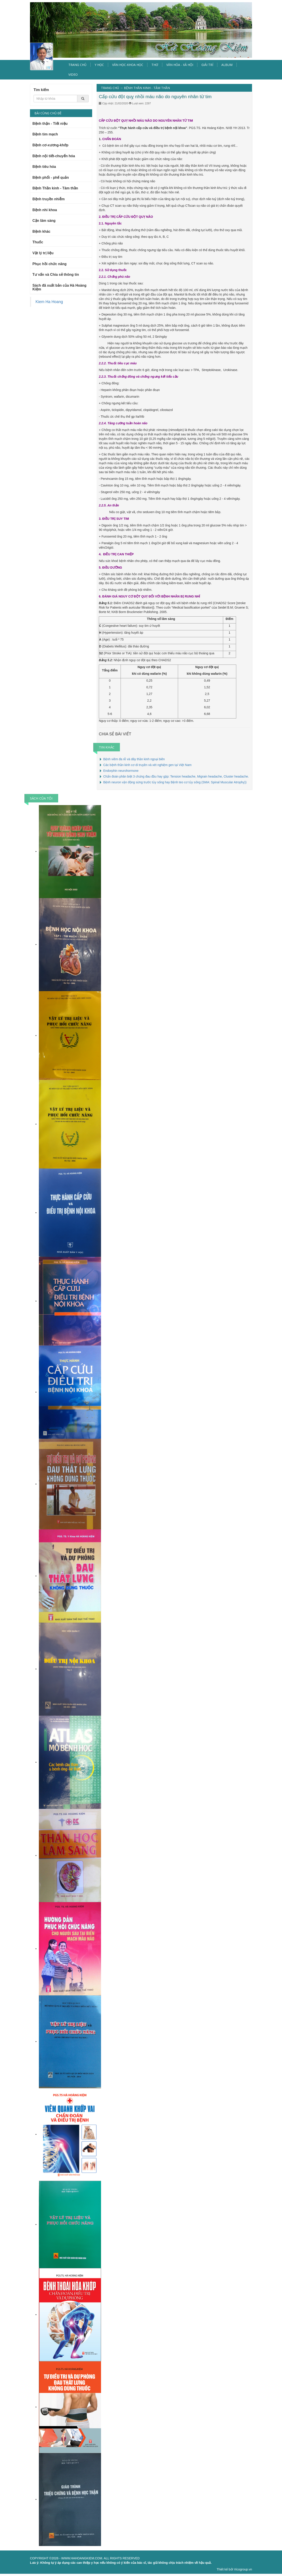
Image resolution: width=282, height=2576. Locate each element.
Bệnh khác (41, 231)
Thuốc (37, 242)
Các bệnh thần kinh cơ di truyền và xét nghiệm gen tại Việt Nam (147, 765)
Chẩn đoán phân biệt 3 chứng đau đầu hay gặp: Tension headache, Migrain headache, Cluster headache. (176, 776)
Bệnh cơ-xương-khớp (50, 145)
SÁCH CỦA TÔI (41, 798)
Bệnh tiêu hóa (44, 167)
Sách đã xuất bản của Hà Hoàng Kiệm (59, 287)
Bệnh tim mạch (45, 134)
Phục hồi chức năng (49, 264)
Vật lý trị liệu (43, 253)
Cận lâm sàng (44, 220)
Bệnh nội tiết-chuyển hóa (53, 156)
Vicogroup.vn (243, 2569)
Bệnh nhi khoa (44, 210)
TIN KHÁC (106, 747)
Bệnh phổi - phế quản (50, 177)
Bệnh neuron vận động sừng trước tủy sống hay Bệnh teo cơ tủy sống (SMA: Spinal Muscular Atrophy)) (174, 782)
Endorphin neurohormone (121, 770)
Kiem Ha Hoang (49, 302)
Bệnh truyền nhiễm (48, 199)
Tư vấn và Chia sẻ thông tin (55, 274)
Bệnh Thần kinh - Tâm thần (55, 188)
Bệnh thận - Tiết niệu (50, 123)
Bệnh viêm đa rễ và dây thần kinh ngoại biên (134, 759)
